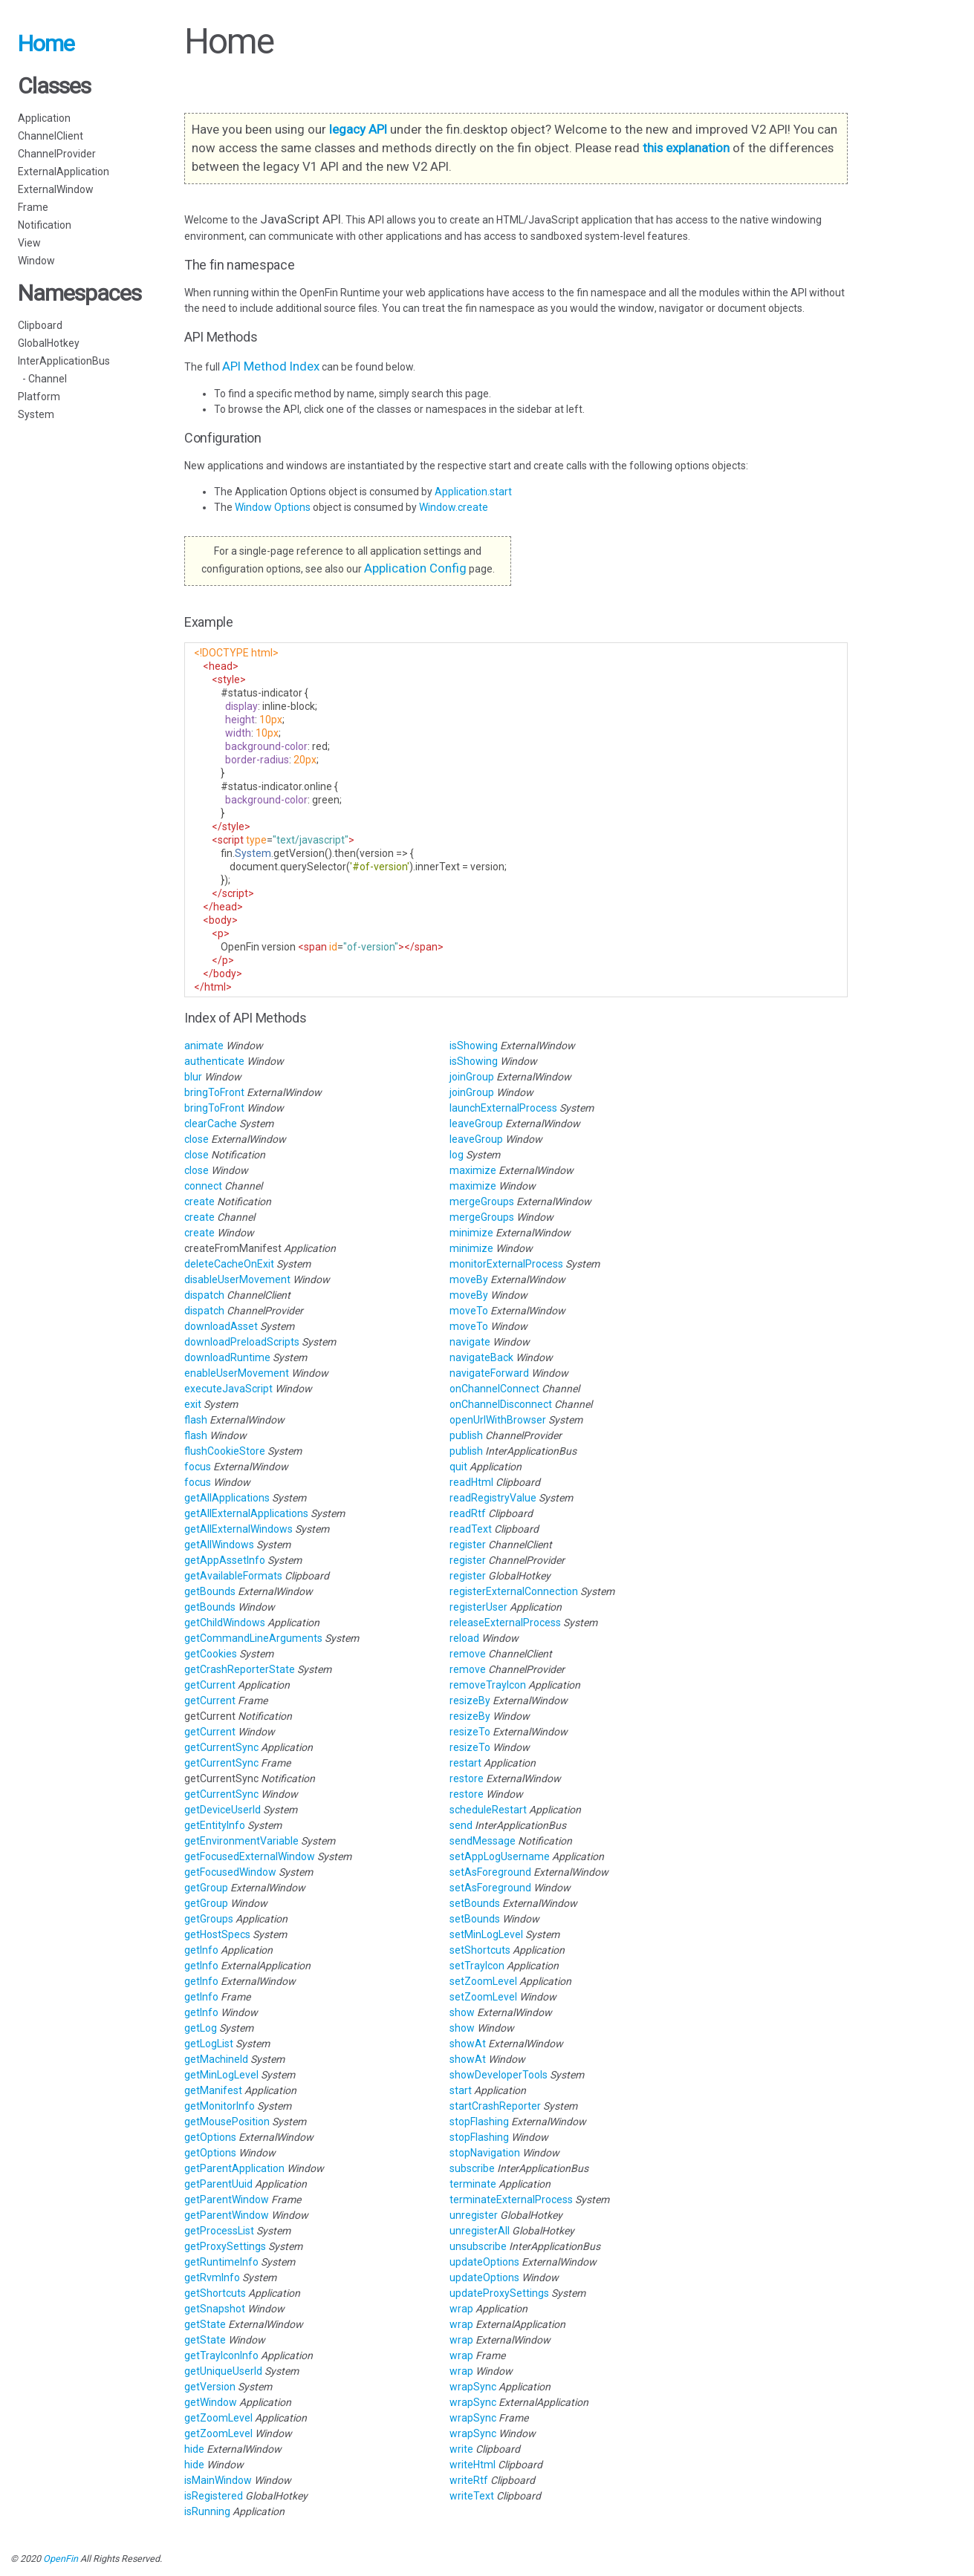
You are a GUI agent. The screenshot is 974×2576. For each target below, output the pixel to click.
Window (36, 261)
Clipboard (40, 325)
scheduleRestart (488, 1810)
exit (192, 1404)
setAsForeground (490, 1872)
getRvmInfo (212, 2277)
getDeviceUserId (222, 1810)
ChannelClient (50, 136)
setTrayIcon (476, 1966)
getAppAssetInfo (224, 1560)
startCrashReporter (495, 2106)
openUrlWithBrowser (497, 1420)
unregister (473, 2215)
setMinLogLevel (486, 1934)
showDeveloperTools (498, 2075)
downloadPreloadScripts (241, 1342)
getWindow (210, 2402)
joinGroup (471, 1077)
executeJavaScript (228, 1389)
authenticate (214, 1061)
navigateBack (481, 1357)
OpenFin (60, 2558)
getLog (200, 2028)
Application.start (473, 492)
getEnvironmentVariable (241, 1841)
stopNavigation (484, 2153)
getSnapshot (214, 2309)
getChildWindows (224, 1622)
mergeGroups (481, 1201)
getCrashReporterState (239, 1669)
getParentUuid (218, 2184)
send (461, 1825)
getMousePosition (227, 2121)
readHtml (471, 1482)
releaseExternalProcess (505, 1622)
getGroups (208, 1919)
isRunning (207, 2511)
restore (466, 1778)
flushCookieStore (224, 1451)
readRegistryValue (492, 1498)
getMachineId (216, 2059)
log (456, 1155)
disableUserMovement (237, 1279)
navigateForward (489, 1373)
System (36, 414)
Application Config (415, 568)
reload (464, 1638)
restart (465, 1763)
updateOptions (484, 2262)
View (29, 243)
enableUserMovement (236, 1373)
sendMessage (482, 1841)
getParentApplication (234, 2168)
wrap (461, 2309)
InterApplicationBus (64, 361)
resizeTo (469, 1732)
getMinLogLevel (221, 2075)
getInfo (201, 1950)
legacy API (358, 129)
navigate (469, 1342)
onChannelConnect (494, 1389)
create (199, 1201)
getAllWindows (219, 1545)
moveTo (468, 1311)
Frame (33, 207)
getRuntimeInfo (221, 2262)
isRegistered (213, 2496)
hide (194, 2449)
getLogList (208, 2044)
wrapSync (472, 2387)
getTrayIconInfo (221, 2355)
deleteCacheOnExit (229, 1264)
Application (44, 118)
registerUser (478, 1607)
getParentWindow (226, 2199)
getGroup (206, 1888)
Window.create (453, 507)
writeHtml (472, 2465)
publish (466, 1435)
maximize (472, 1170)
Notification (44, 225)
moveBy (468, 1279)
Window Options (274, 507)
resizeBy (469, 1700)
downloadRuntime (227, 1357)
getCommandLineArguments (253, 1638)
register (467, 1545)
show (462, 2012)
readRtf (467, 1513)
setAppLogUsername (499, 1856)
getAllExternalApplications (246, 1513)
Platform (39, 396)
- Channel (42, 379)
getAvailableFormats (233, 1576)
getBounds (210, 1591)
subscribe (472, 2168)
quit (458, 1467)
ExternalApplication (63, 171)
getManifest (213, 2090)
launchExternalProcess (503, 1108)
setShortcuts (479, 1950)
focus (197, 1467)
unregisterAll (479, 2231)
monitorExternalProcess (506, 1264)
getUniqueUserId (223, 2371)
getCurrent (210, 1685)
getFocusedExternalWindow (249, 1856)
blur (193, 1077)
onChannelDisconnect (500, 1404)
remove (467, 1654)
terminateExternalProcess (511, 2199)
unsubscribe (478, 2246)
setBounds (474, 1903)
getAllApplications (227, 1498)
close (196, 1139)
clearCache (210, 1123)
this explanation (686, 147)
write (461, 2449)
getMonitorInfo (219, 2106)
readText (470, 1529)
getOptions (210, 2137)
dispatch (204, 1295)
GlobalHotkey (48, 343)
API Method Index (270, 366)
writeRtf (468, 2480)
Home (46, 43)
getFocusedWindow (230, 1872)
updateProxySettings (499, 2293)
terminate (472, 2184)
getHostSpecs (217, 1934)
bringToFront (214, 1092)
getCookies (210, 1654)
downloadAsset (221, 1326)
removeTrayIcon (487, 1685)
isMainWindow (218, 2480)
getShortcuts (215, 2293)
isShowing (473, 1045)
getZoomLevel (218, 2418)
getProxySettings (225, 2246)
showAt (467, 2044)
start (460, 2090)
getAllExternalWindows (238, 1529)
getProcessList (219, 2231)
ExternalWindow (56, 189)
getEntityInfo (214, 1825)
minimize (471, 1233)
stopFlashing (479, 2121)
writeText (471, 2496)
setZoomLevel (483, 1981)
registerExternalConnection (513, 1591)
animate (204, 1045)
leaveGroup (476, 1123)
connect (203, 1186)
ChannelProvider (57, 154)
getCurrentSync (221, 1747)
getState (205, 2324)
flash (195, 1420)
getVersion (210, 2387)
